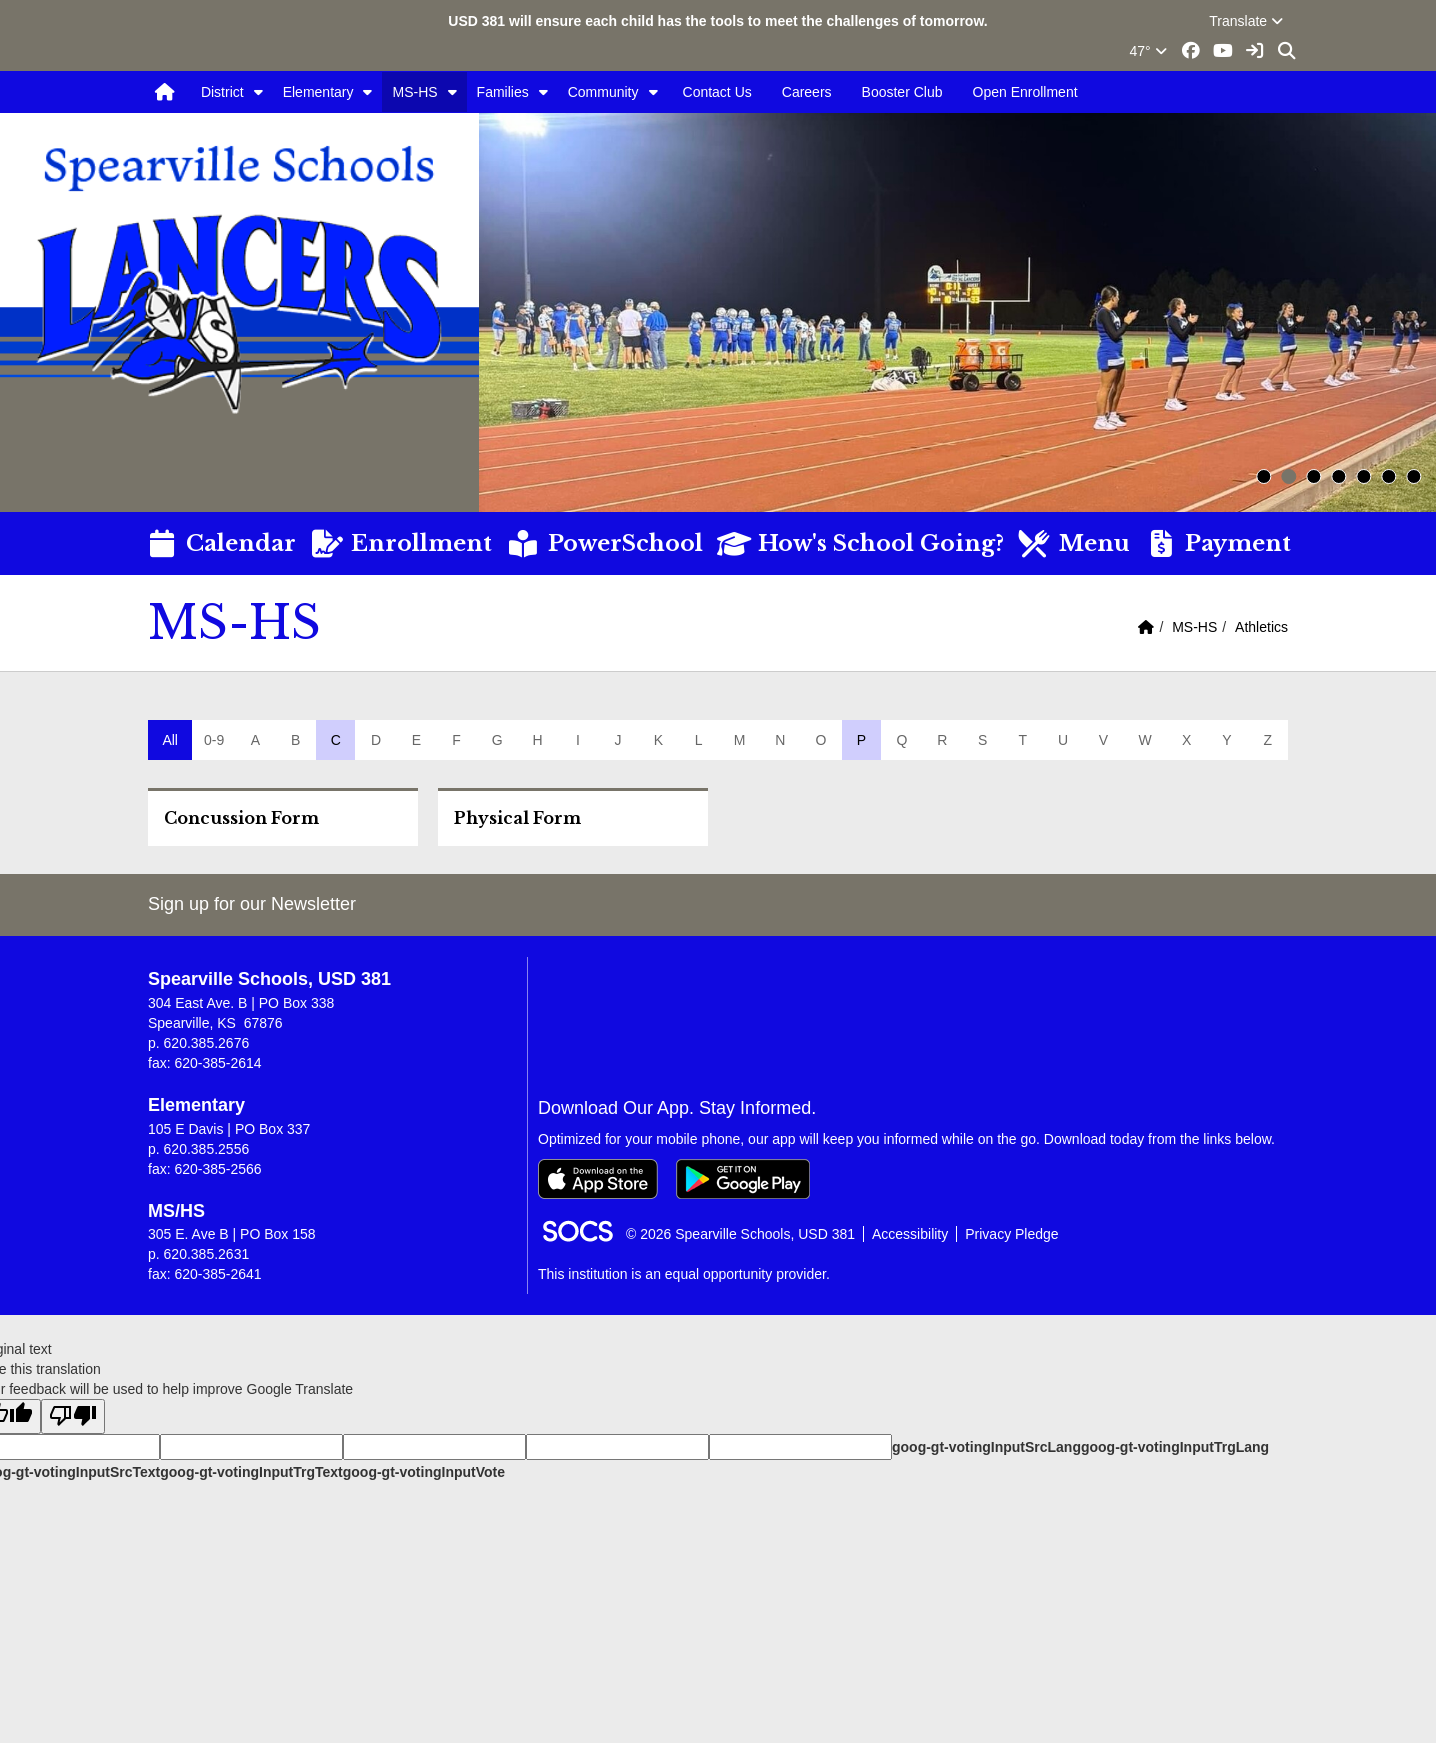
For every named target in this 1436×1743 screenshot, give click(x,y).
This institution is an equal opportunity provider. (684, 1274)
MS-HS (414, 92)
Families (503, 92)
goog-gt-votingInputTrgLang (1175, 1447)
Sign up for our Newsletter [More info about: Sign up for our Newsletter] (252, 904)
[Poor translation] (73, 1416)
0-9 (214, 740)
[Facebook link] (1192, 51)
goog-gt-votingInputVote (424, 1472)
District (222, 92)
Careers (807, 92)
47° (1148, 51)
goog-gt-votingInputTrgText (251, 1472)
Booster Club (902, 92)
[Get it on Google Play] (743, 1179)
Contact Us (717, 92)
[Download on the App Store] (598, 1179)
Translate (1246, 21)
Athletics (1261, 627)
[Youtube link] (1223, 51)
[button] (258, 92)
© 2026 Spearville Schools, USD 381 (740, 1234)
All (170, 740)
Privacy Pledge (1011, 1234)
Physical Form (517, 818)
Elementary (318, 92)
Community (603, 92)
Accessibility (910, 1234)
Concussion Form (241, 818)
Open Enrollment (1025, 92)
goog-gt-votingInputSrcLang (986, 1447)
